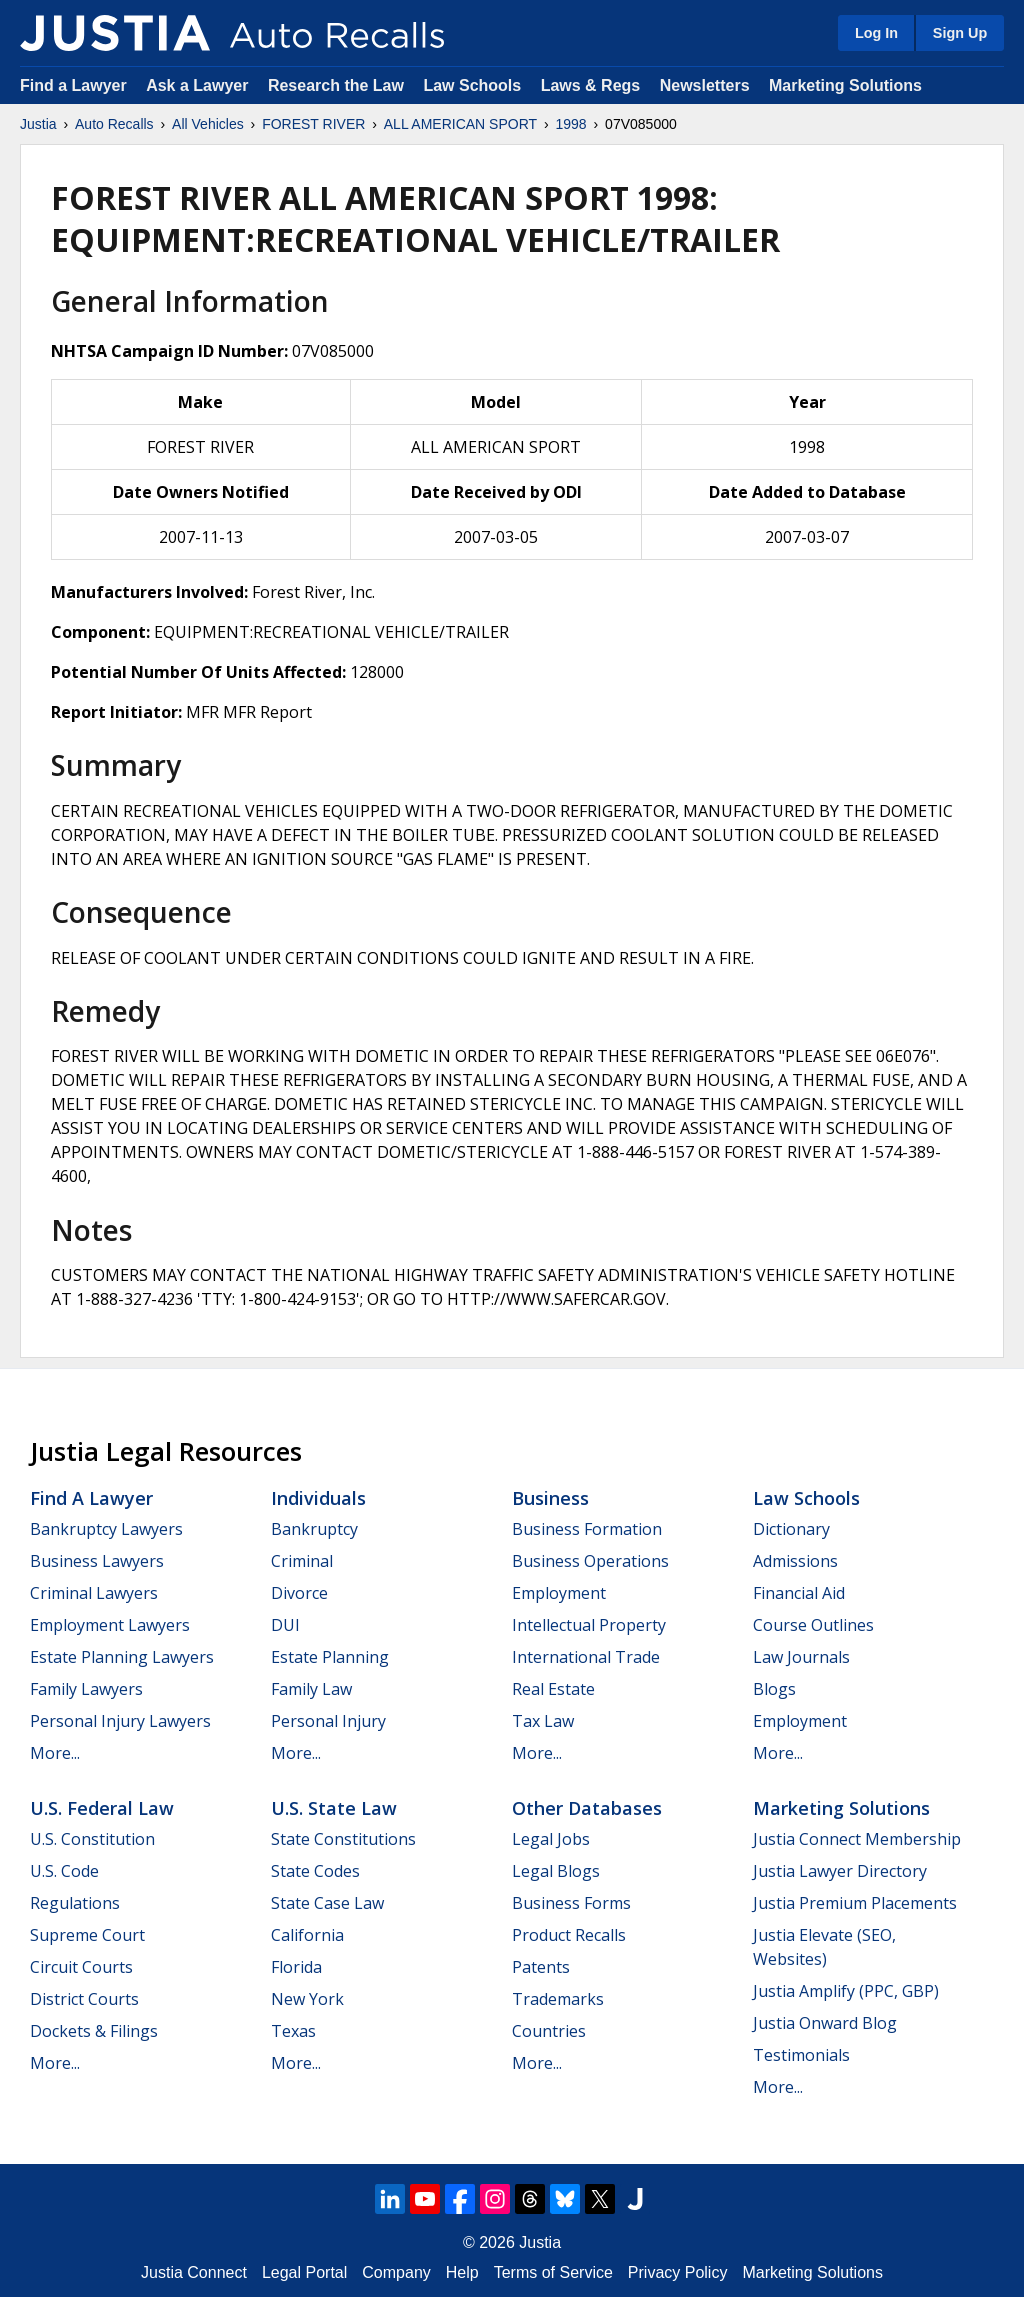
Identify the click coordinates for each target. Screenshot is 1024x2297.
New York (307, 1999)
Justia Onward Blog (825, 2023)
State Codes (315, 1871)
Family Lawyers (86, 1689)
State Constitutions (343, 1839)
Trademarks (558, 1999)
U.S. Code (64, 1871)
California (307, 1935)
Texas (293, 2031)
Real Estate (553, 1689)
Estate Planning (330, 1657)
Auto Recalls (114, 124)
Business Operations (590, 1561)
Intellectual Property (589, 1625)
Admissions (795, 1561)
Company (396, 2272)
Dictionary (791, 1529)
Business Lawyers (97, 1561)
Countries (549, 2031)
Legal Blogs (556, 1871)
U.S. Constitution (92, 1839)
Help (462, 2272)
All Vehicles (208, 124)
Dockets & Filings (94, 2031)
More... (55, 1753)
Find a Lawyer (73, 85)
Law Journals (801, 1657)
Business (550, 1498)
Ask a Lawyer (199, 85)
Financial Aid (799, 1593)
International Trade (586, 1657)
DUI (285, 1625)
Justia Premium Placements (855, 1903)
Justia (38, 124)
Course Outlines (813, 1625)
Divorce (299, 1593)
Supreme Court (87, 1935)
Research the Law (336, 85)
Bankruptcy (314, 1529)
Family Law (311, 1689)
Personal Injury (328, 1721)
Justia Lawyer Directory (840, 1871)
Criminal (302, 1561)
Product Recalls (569, 1935)
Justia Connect (194, 2272)
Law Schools (472, 85)
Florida (296, 1967)
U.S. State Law (334, 1808)
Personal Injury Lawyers (120, 1721)
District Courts (84, 1999)
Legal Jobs (551, 1839)
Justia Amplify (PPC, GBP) (846, 1991)
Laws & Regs (591, 85)
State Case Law (327, 1903)
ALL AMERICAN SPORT (460, 124)
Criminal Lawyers (94, 1593)
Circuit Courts (81, 1967)
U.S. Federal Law (102, 1808)
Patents (541, 1967)
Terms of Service (553, 2272)
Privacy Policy (678, 2272)
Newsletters (705, 85)
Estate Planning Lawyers (122, 1657)
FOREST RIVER (313, 124)
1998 (571, 124)
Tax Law (543, 1721)
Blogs (774, 1689)
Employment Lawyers (110, 1625)
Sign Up (960, 33)
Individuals (318, 1498)
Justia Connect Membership (857, 1839)
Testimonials (801, 2055)
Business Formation (587, 1529)
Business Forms (571, 1903)
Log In (876, 33)
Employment (559, 1593)
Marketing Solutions (845, 85)
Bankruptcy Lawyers (106, 1529)
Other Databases (587, 1808)
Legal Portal (304, 2272)
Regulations (75, 1903)
